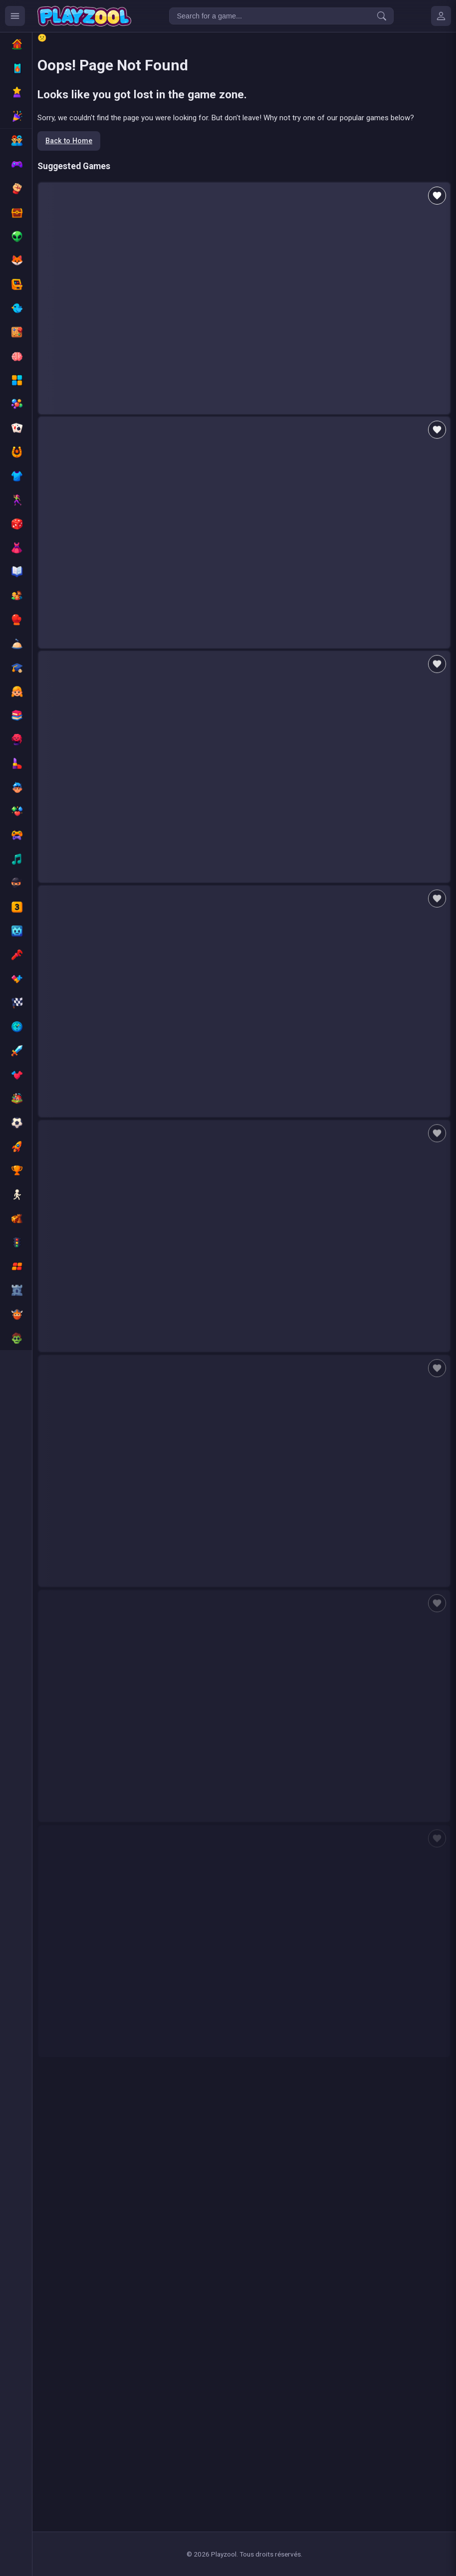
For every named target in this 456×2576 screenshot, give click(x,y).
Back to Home (68, 141)
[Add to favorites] (437, 196)
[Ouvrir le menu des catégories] (15, 16)
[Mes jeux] (441, 16)
